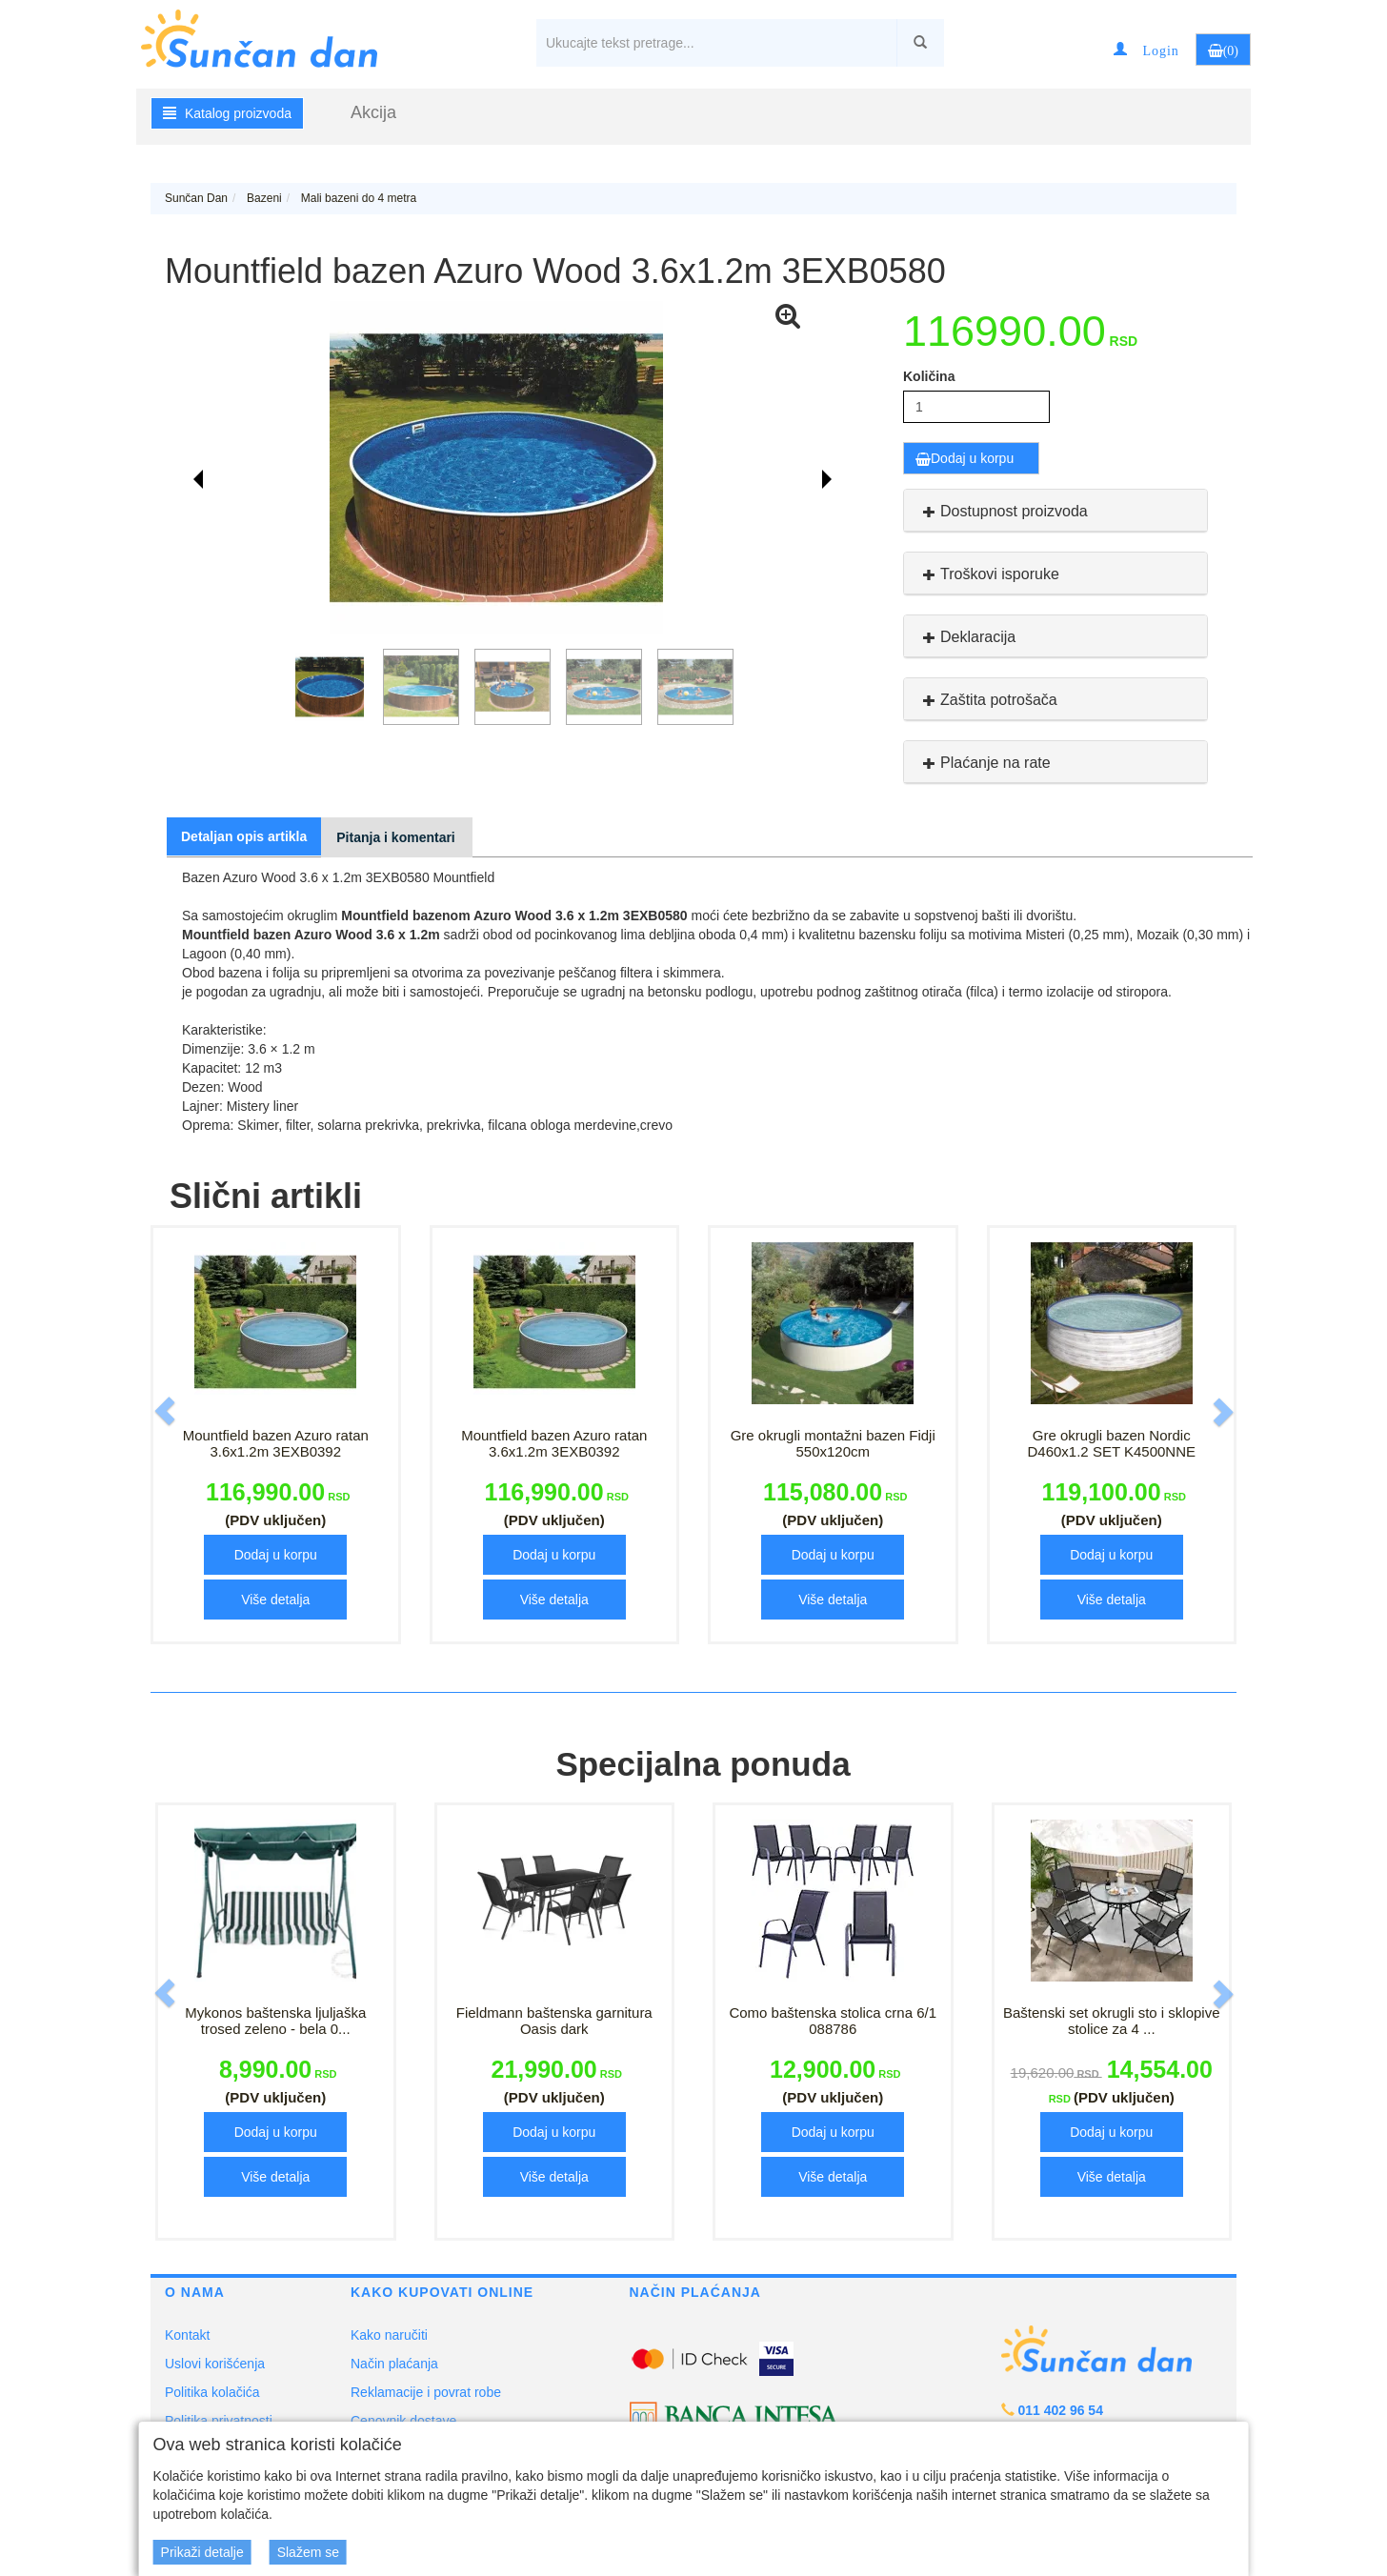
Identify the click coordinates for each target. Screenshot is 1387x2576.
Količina (929, 376)
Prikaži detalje (202, 2552)
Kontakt (187, 2335)
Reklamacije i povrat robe (426, 2392)
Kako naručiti (389, 2335)
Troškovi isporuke (988, 574)
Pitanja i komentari (395, 837)
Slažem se (308, 2552)
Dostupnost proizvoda (1003, 511)
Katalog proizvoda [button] (227, 113)
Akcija (373, 112)
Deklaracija (966, 637)
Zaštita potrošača (987, 700)
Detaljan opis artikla (244, 836)
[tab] (1055, 511)
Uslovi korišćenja (215, 2363)
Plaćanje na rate (984, 763)
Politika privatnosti (218, 2420)
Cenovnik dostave (403, 2420)
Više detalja (275, 1599)
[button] (1146, 49)
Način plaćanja (394, 2363)
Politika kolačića (212, 2392)
